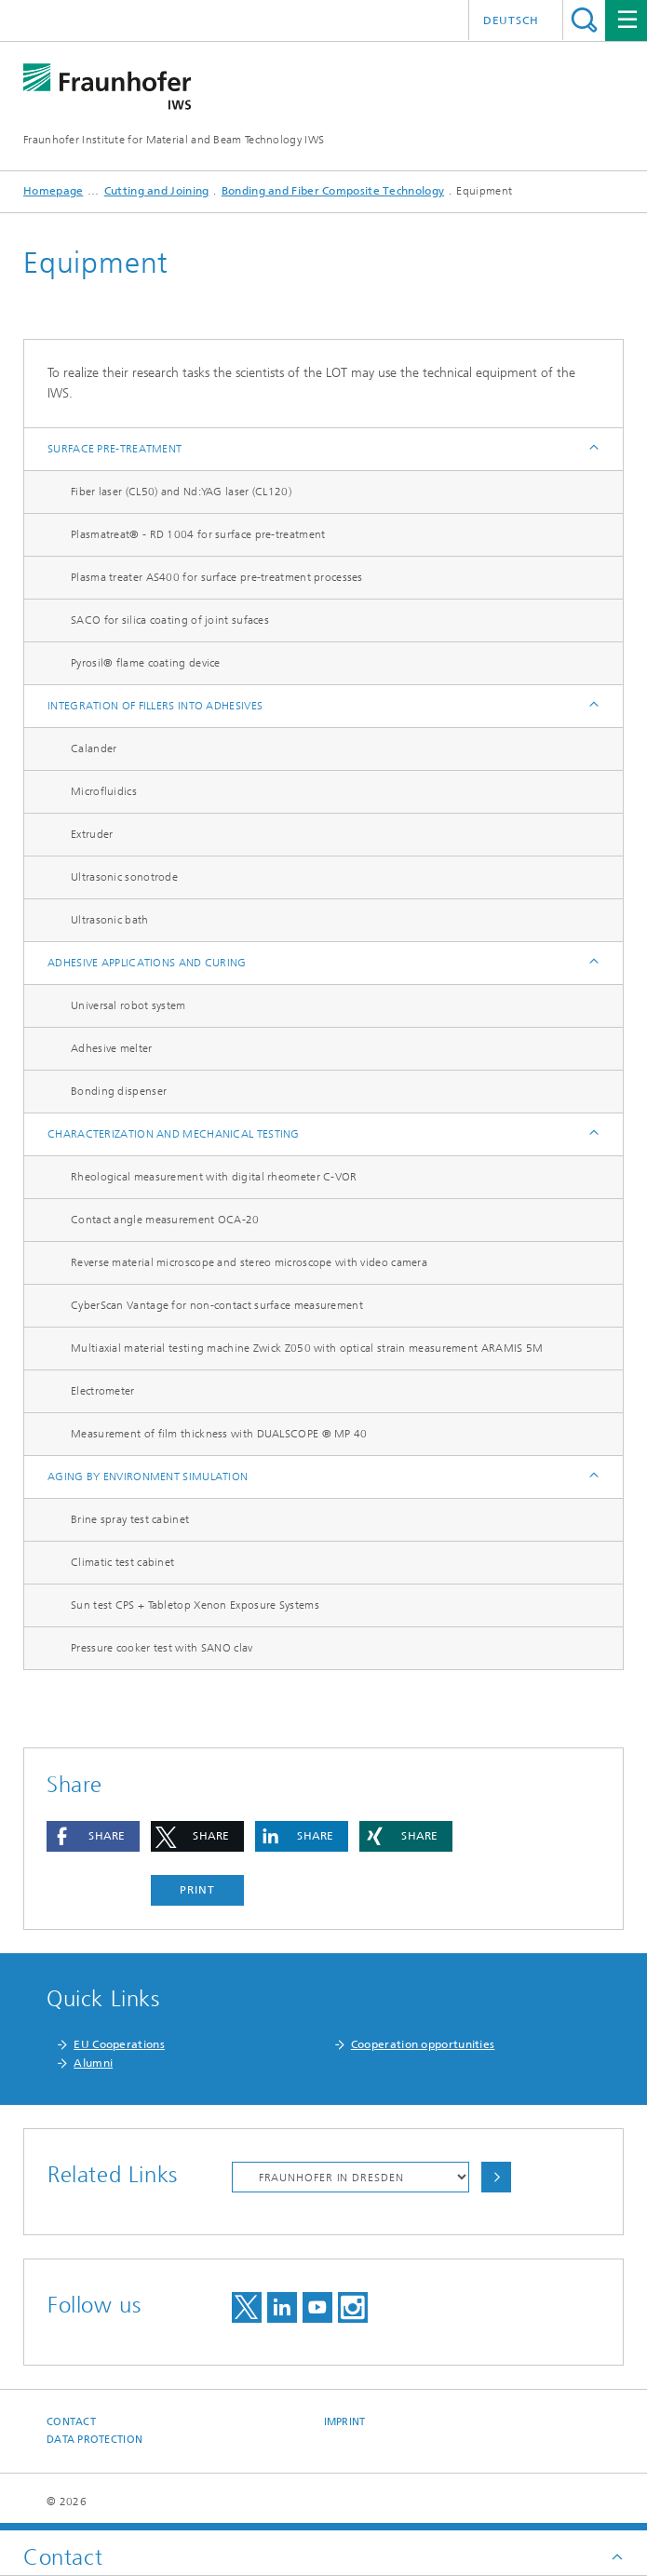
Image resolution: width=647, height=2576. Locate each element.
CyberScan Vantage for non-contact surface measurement (217, 1305)
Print (197, 1889)
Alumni (93, 2063)
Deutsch (511, 20)
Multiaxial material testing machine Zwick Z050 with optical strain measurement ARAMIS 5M (307, 1348)
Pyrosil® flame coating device (146, 662)
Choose (496, 2177)
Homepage (53, 190)
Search (584, 20)
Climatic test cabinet (122, 1562)
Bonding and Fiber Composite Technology (333, 190)
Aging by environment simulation (147, 1476)
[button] (93, 1836)
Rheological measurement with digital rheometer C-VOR (214, 1176)
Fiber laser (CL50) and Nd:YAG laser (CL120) (181, 491)
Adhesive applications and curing (147, 962)
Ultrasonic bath (110, 919)
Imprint (345, 2422)
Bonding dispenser (119, 1091)
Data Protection (94, 2440)
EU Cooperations (119, 2044)
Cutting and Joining (156, 190)
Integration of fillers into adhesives (155, 705)
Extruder (92, 834)
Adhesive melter (112, 1048)
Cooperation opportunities (423, 2044)
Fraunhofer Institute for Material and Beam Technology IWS (173, 139)
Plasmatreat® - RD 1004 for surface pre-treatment (198, 534)
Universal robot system (128, 1005)
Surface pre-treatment (114, 448)
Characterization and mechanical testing (173, 1133)
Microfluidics (104, 791)
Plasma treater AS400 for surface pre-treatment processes (217, 577)
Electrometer (103, 1390)
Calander (93, 748)
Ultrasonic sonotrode (124, 876)
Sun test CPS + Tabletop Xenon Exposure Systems (195, 1605)
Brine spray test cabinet (130, 1519)
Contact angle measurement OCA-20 (165, 1219)
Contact (71, 2422)
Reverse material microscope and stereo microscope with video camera (249, 1262)
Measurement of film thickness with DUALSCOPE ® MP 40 (219, 1433)
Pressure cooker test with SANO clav (162, 1647)
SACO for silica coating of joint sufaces (170, 620)
